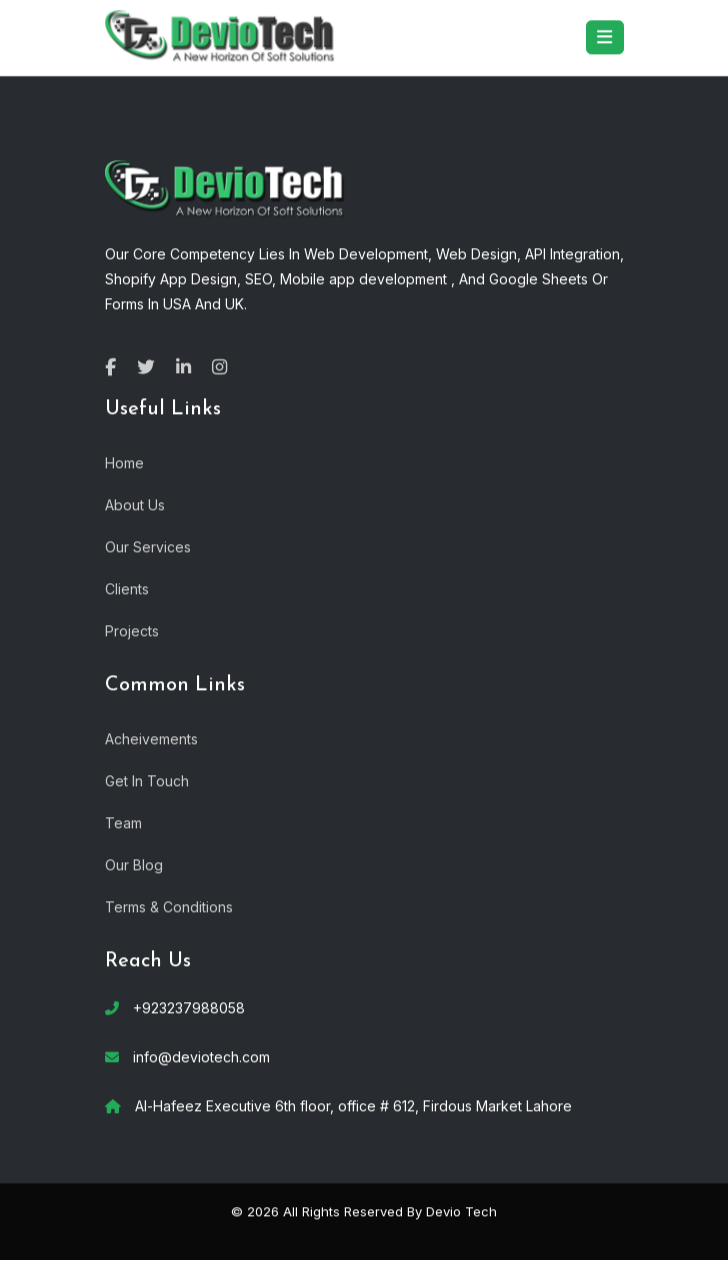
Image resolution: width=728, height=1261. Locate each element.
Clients (127, 587)
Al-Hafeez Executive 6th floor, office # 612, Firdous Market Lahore (353, 1105)
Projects (132, 629)
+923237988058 (189, 1007)
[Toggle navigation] (605, 37)
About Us (135, 503)
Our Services (148, 545)
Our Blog (134, 863)
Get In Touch (147, 779)
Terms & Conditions (169, 905)
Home (124, 461)
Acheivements (151, 737)
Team (123, 821)
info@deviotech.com (201, 1056)
